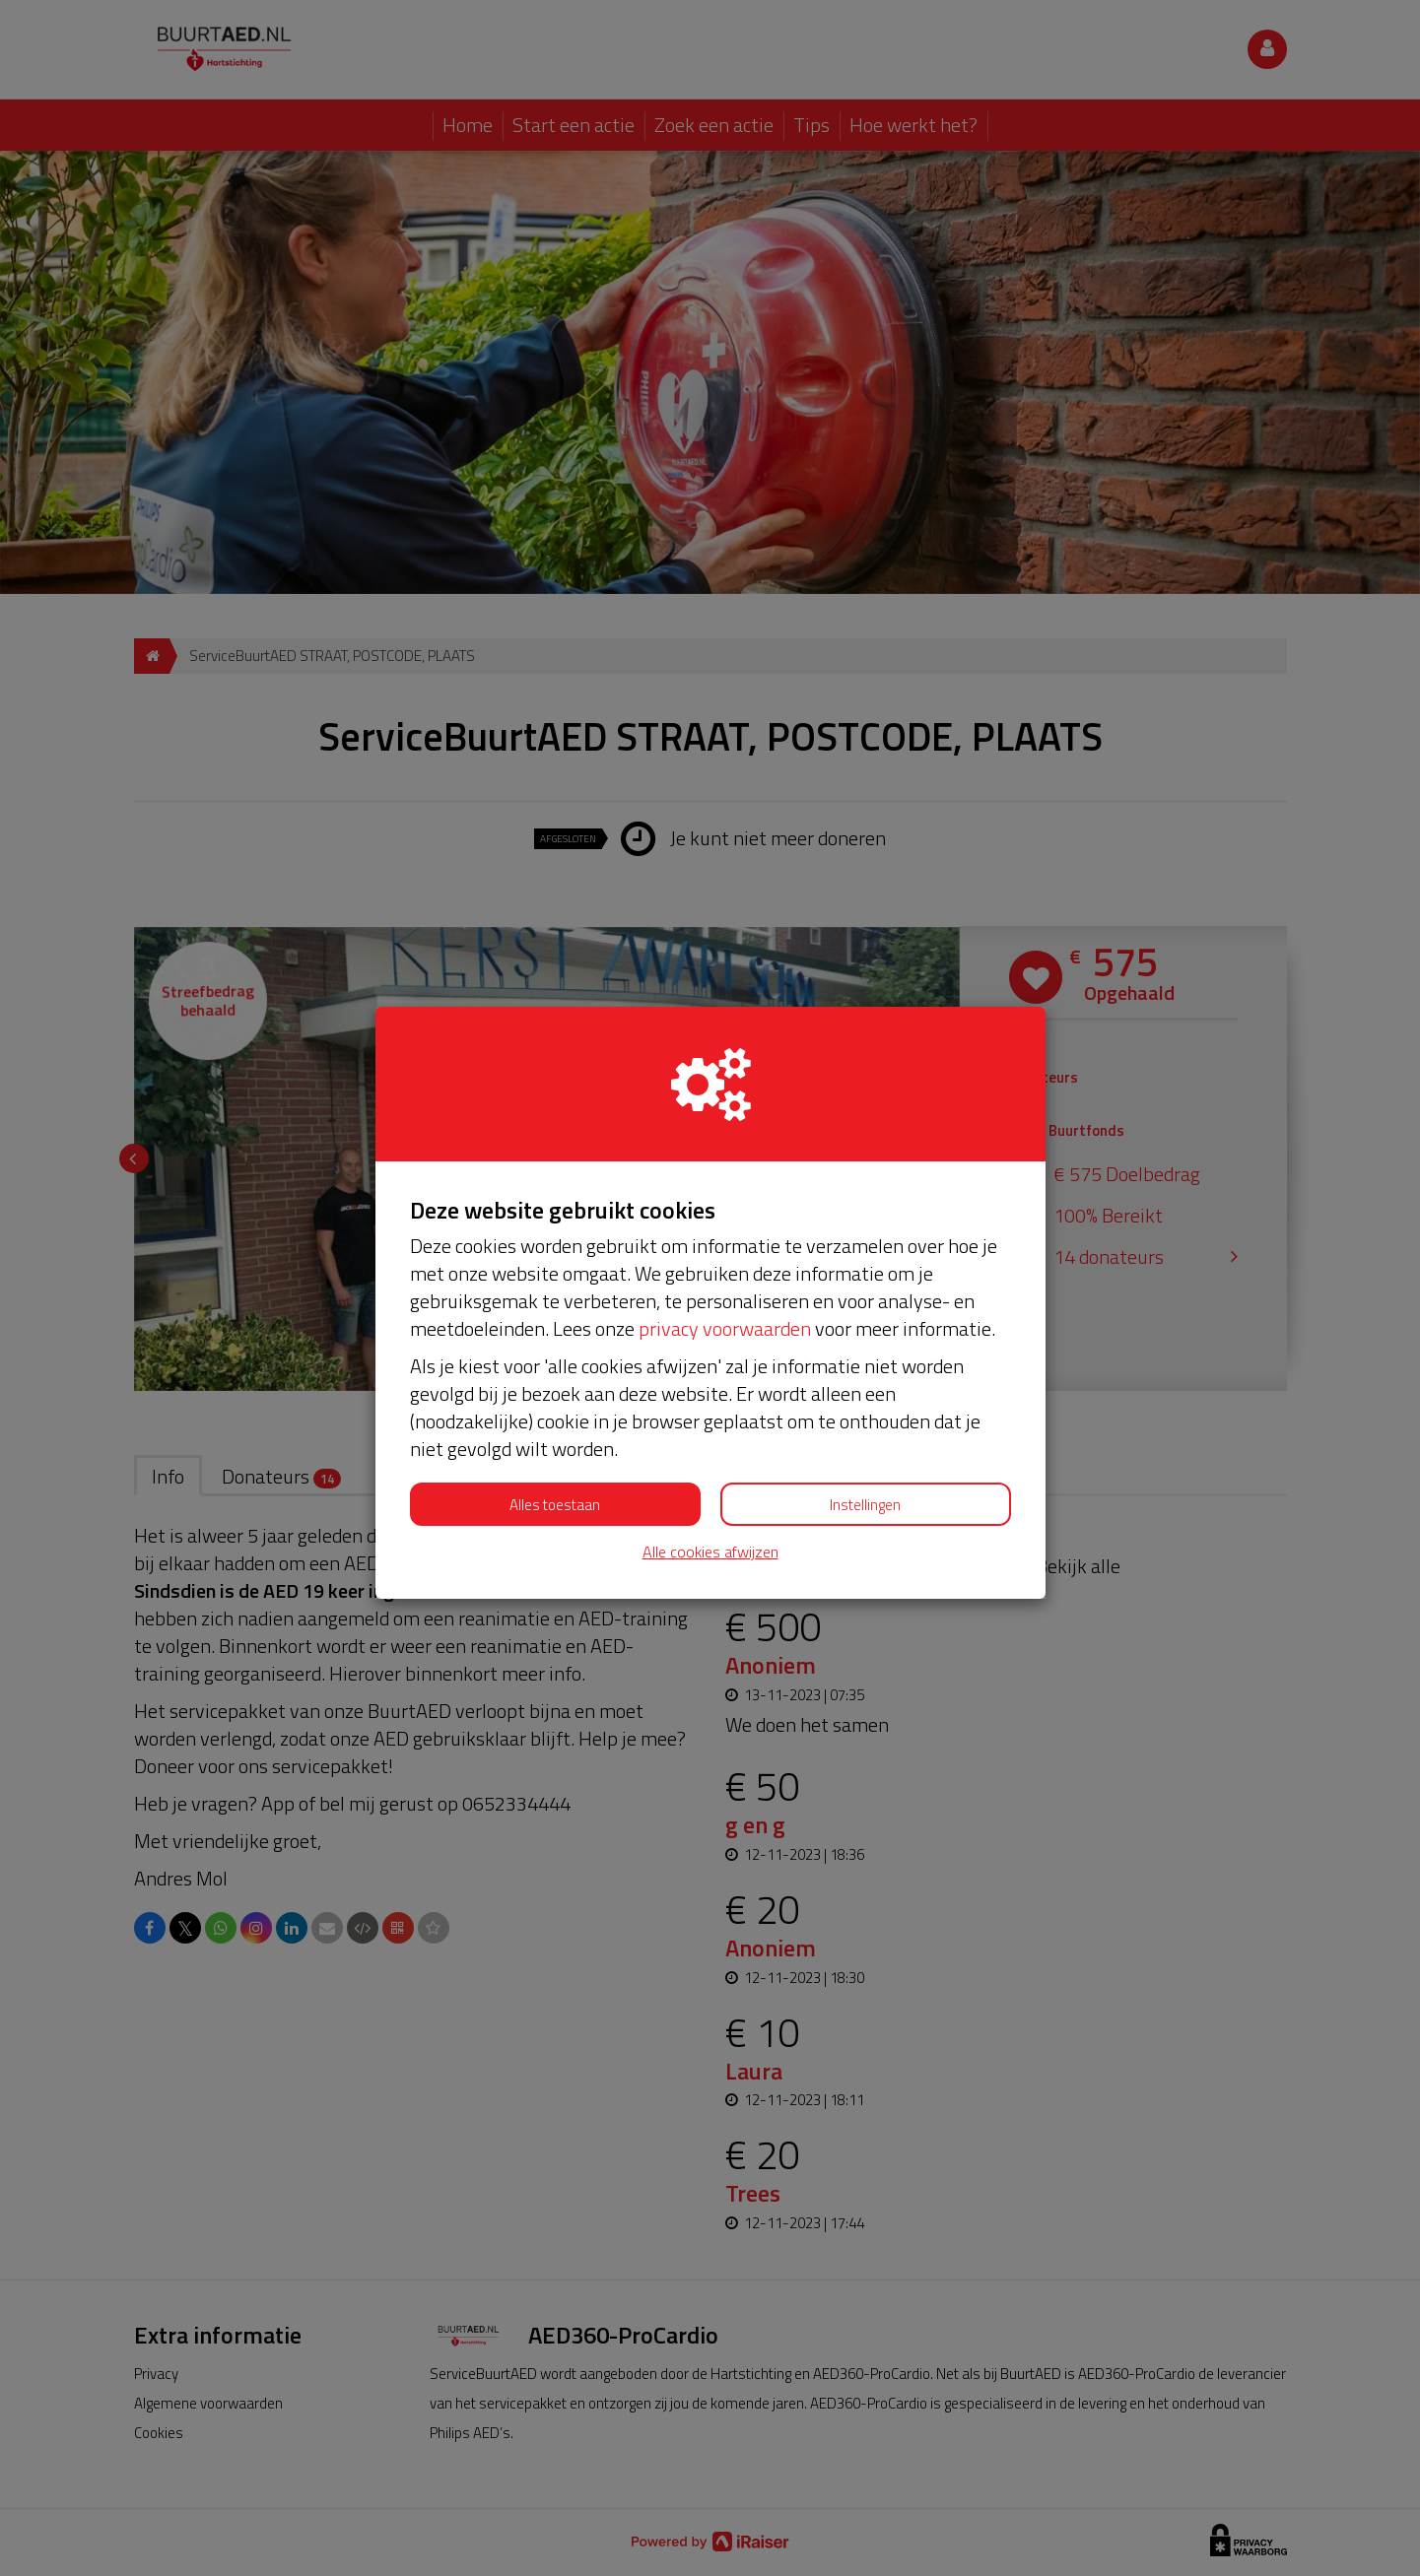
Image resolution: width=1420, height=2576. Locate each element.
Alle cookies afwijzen (710, 1552)
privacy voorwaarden (725, 1328)
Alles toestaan (554, 1504)
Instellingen (865, 1504)
